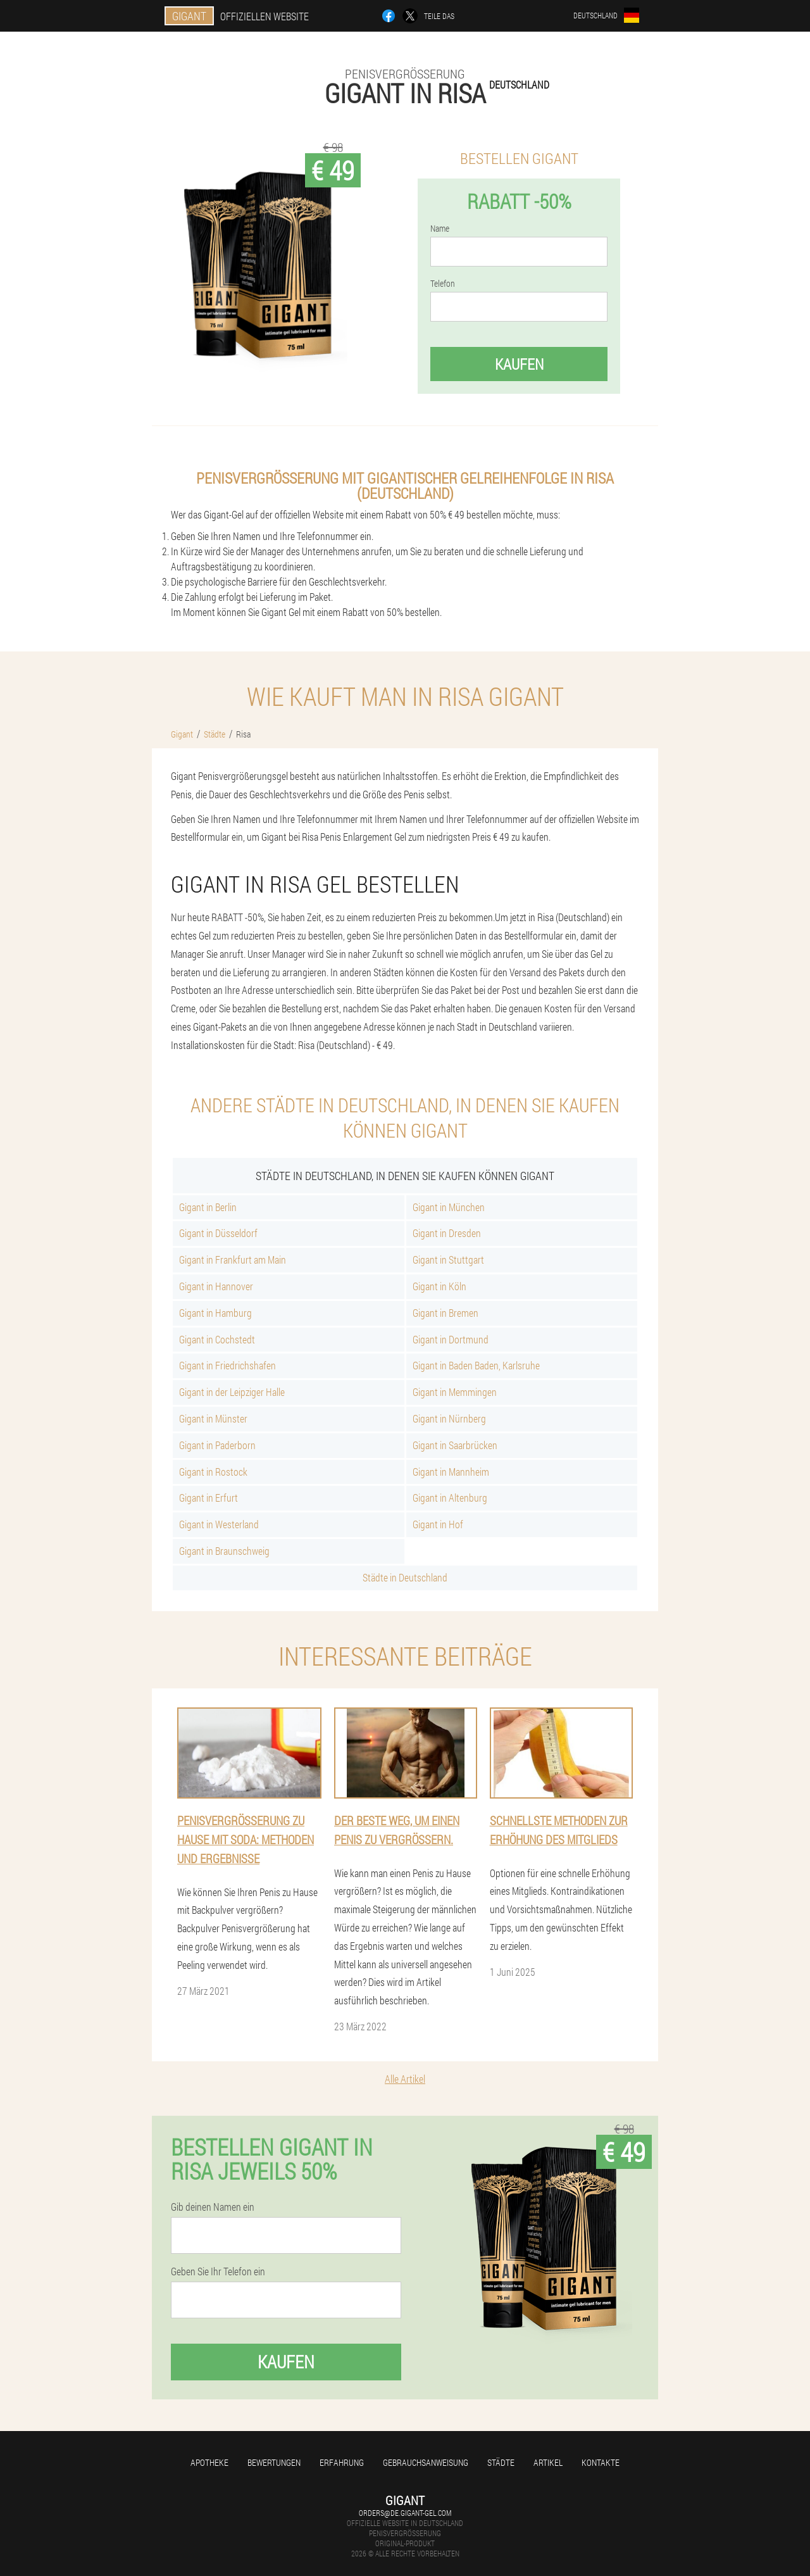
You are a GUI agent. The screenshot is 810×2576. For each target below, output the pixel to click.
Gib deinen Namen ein (212, 2207)
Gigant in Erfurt (208, 1497)
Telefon (442, 283)
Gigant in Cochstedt (217, 1339)
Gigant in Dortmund (451, 1339)
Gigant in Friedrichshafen (227, 1365)
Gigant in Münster (213, 1418)
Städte (500, 2462)
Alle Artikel (405, 2078)
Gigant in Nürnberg (449, 1418)
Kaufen (519, 364)
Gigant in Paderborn (217, 1445)
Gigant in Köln (439, 1286)
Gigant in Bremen (445, 1312)
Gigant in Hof (438, 1524)
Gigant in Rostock (213, 1471)
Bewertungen (274, 2462)
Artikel (548, 2462)
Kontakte (601, 2462)
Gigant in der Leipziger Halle (232, 1391)
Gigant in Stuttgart (448, 1259)
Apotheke (209, 2462)
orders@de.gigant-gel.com (405, 2513)
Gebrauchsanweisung (425, 2462)
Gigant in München (449, 1207)
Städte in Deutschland (405, 1577)
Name (439, 228)
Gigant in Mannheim (451, 1471)
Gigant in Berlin (208, 1207)
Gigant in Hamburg (215, 1312)
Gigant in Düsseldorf (218, 1233)
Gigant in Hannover (216, 1286)
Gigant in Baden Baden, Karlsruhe (476, 1365)
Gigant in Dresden (447, 1233)
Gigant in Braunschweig (224, 1550)
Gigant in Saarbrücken (455, 1445)
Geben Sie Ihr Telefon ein (218, 2271)
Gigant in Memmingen (455, 1391)
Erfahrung (342, 2462)
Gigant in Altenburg (450, 1497)
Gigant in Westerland (219, 1524)
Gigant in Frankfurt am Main (232, 1259)
